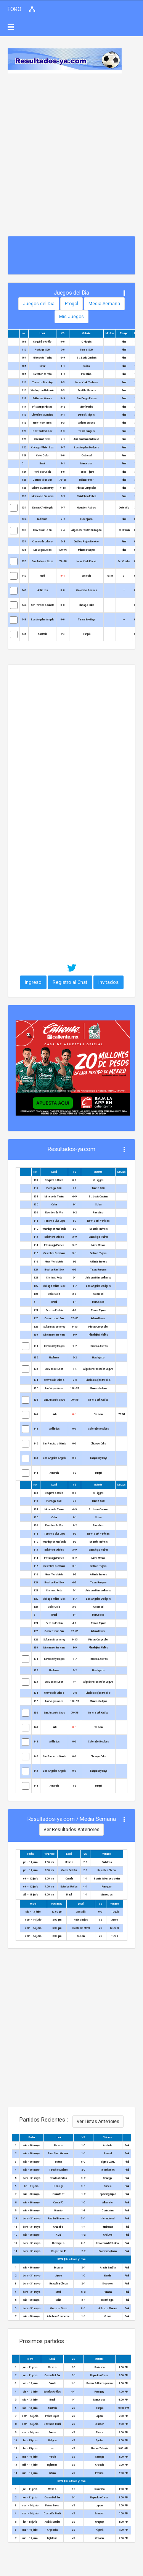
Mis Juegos (71, 316)
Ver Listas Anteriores (98, 2121)
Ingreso (33, 982)
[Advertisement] (71, 148)
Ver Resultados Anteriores (71, 1829)
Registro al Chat (70, 982)
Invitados (108, 982)
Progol (71, 303)
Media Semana (104, 303)
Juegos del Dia (39, 303)
